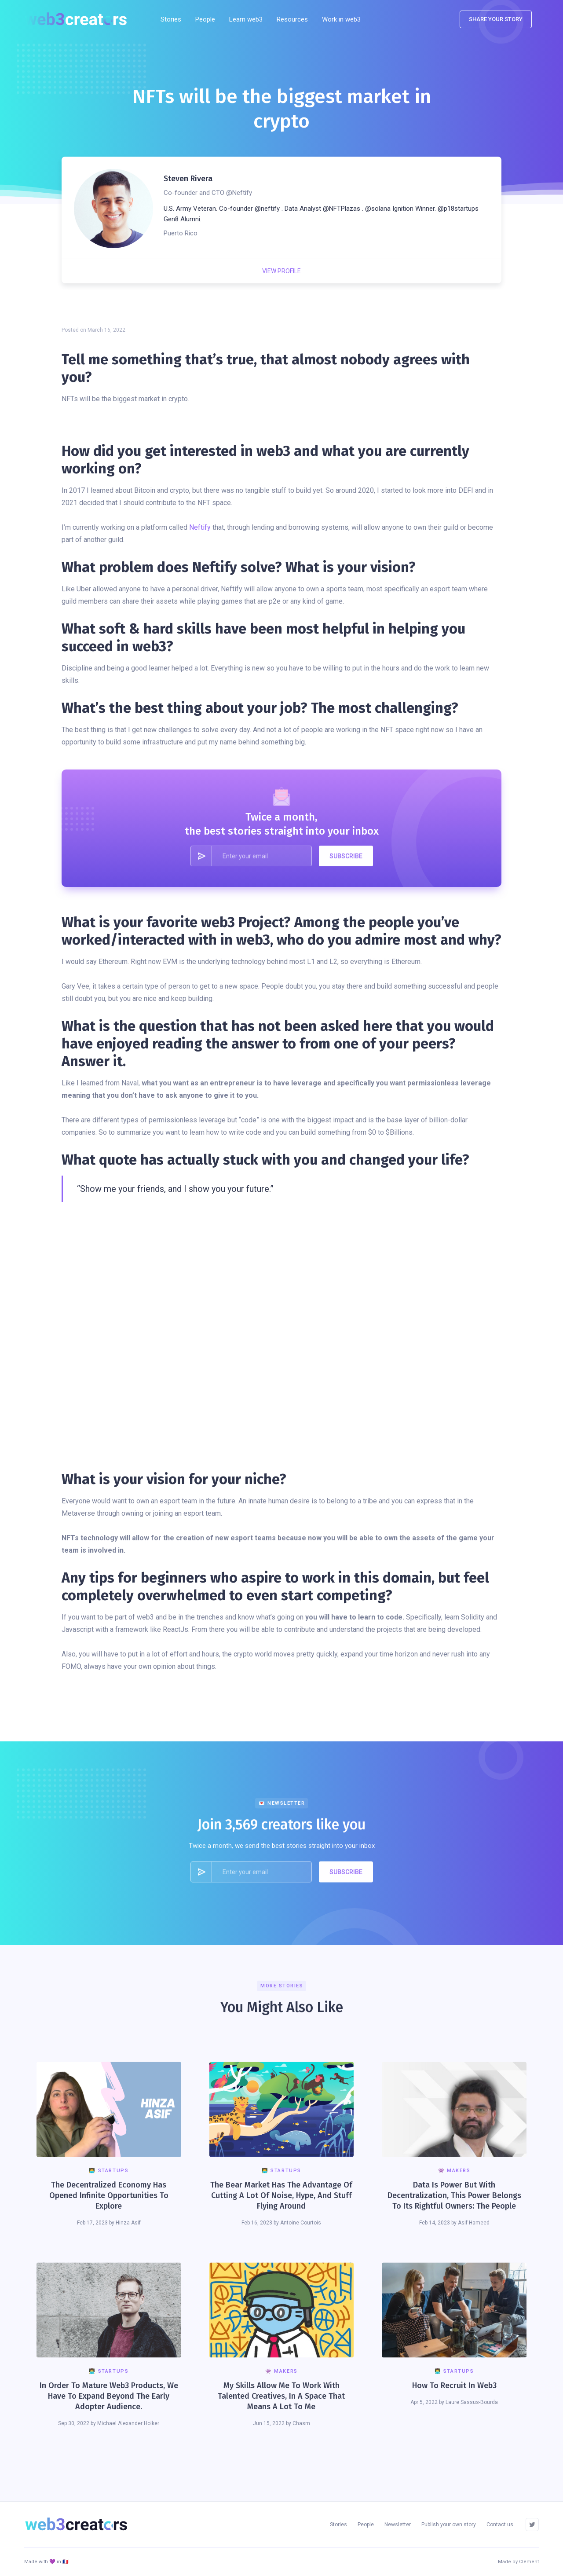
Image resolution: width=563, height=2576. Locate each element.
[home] (79, 19)
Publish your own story (448, 2524)
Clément (529, 2562)
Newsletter (397, 2524)
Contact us (499, 2524)
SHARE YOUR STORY (496, 19)
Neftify (200, 527)
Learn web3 (246, 19)
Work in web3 (341, 19)
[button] (292, 19)
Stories (171, 19)
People (205, 19)
